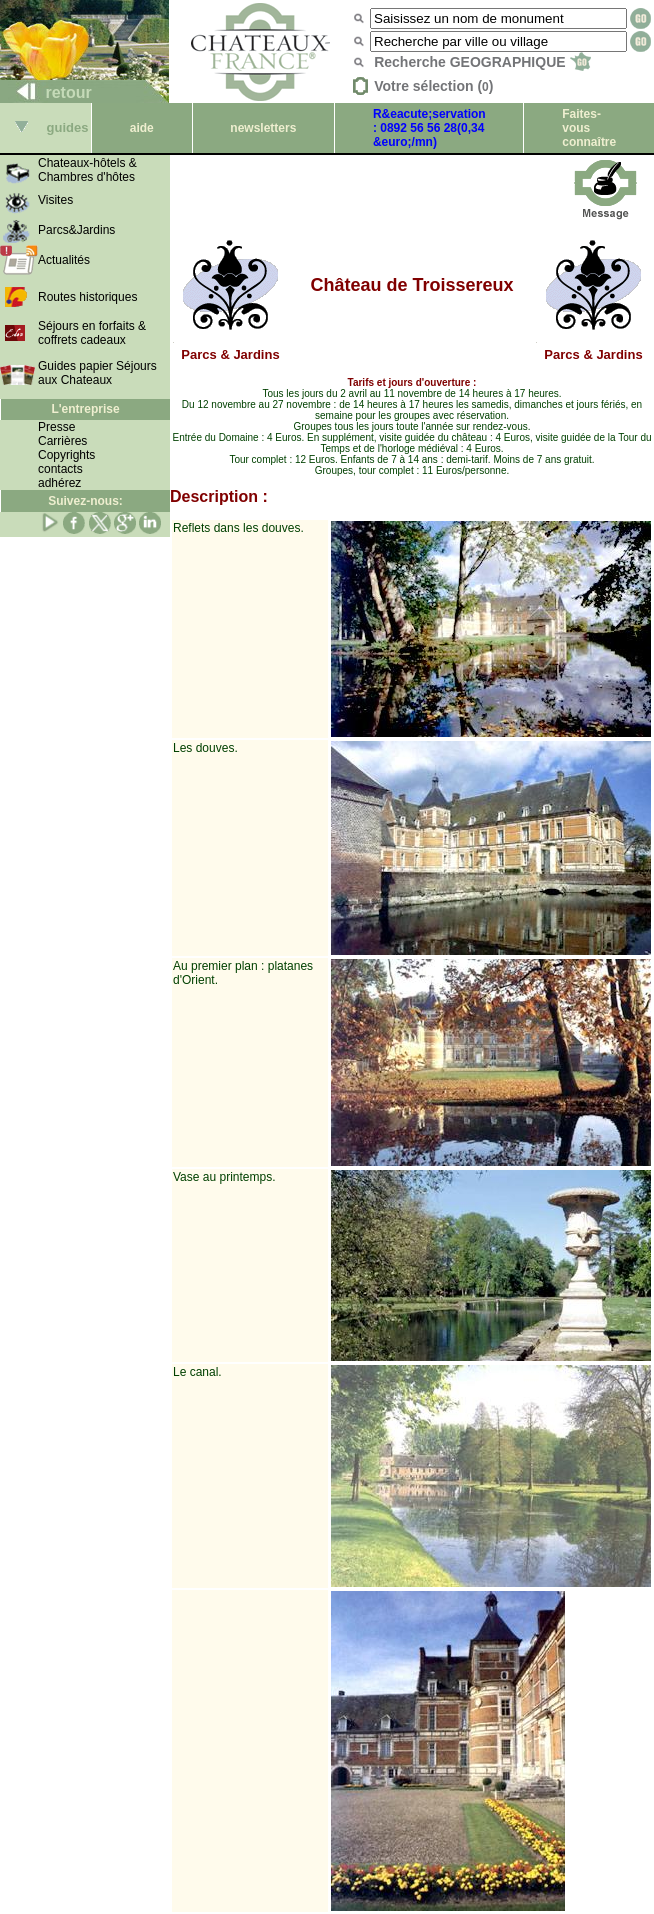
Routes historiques (87, 297)
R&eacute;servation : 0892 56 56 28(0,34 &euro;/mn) (429, 128)
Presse (56, 427)
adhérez (59, 483)
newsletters (263, 128)
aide (142, 128)
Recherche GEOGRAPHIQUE (482, 62)
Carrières (62, 441)
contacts (60, 469)
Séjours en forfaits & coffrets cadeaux (92, 333)
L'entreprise (85, 409)
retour (46, 92)
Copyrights (66, 455)
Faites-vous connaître (589, 128)
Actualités (64, 260)
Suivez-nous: (85, 501)
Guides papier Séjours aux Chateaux (97, 373)
